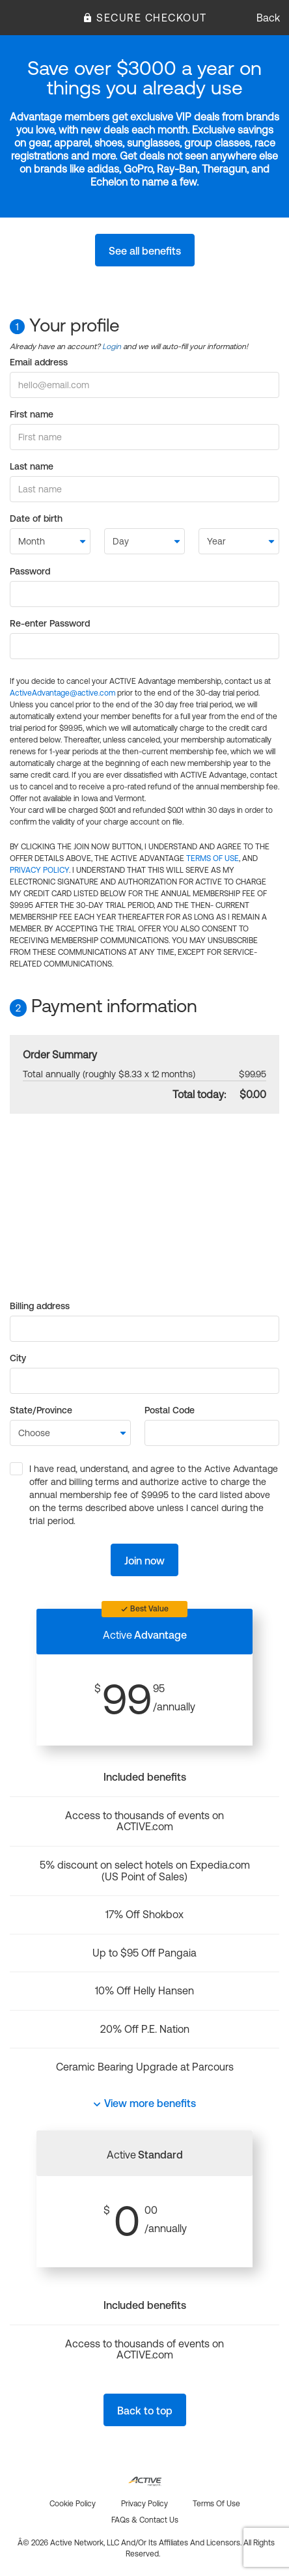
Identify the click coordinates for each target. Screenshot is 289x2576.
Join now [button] (144, 1560)
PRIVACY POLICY (39, 870)
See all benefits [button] (145, 251)
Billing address (40, 1306)
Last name (31, 466)
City (18, 1358)
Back (268, 17)
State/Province (41, 1410)
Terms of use (216, 2503)
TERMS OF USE (212, 858)
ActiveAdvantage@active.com (62, 693)
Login (111, 346)
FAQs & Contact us (144, 2520)
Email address (39, 362)
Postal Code (169, 1410)
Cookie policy (72, 2503)
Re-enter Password (50, 623)
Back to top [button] (144, 2410)
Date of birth (36, 518)
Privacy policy (144, 2503)
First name (31, 414)
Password (30, 571)
